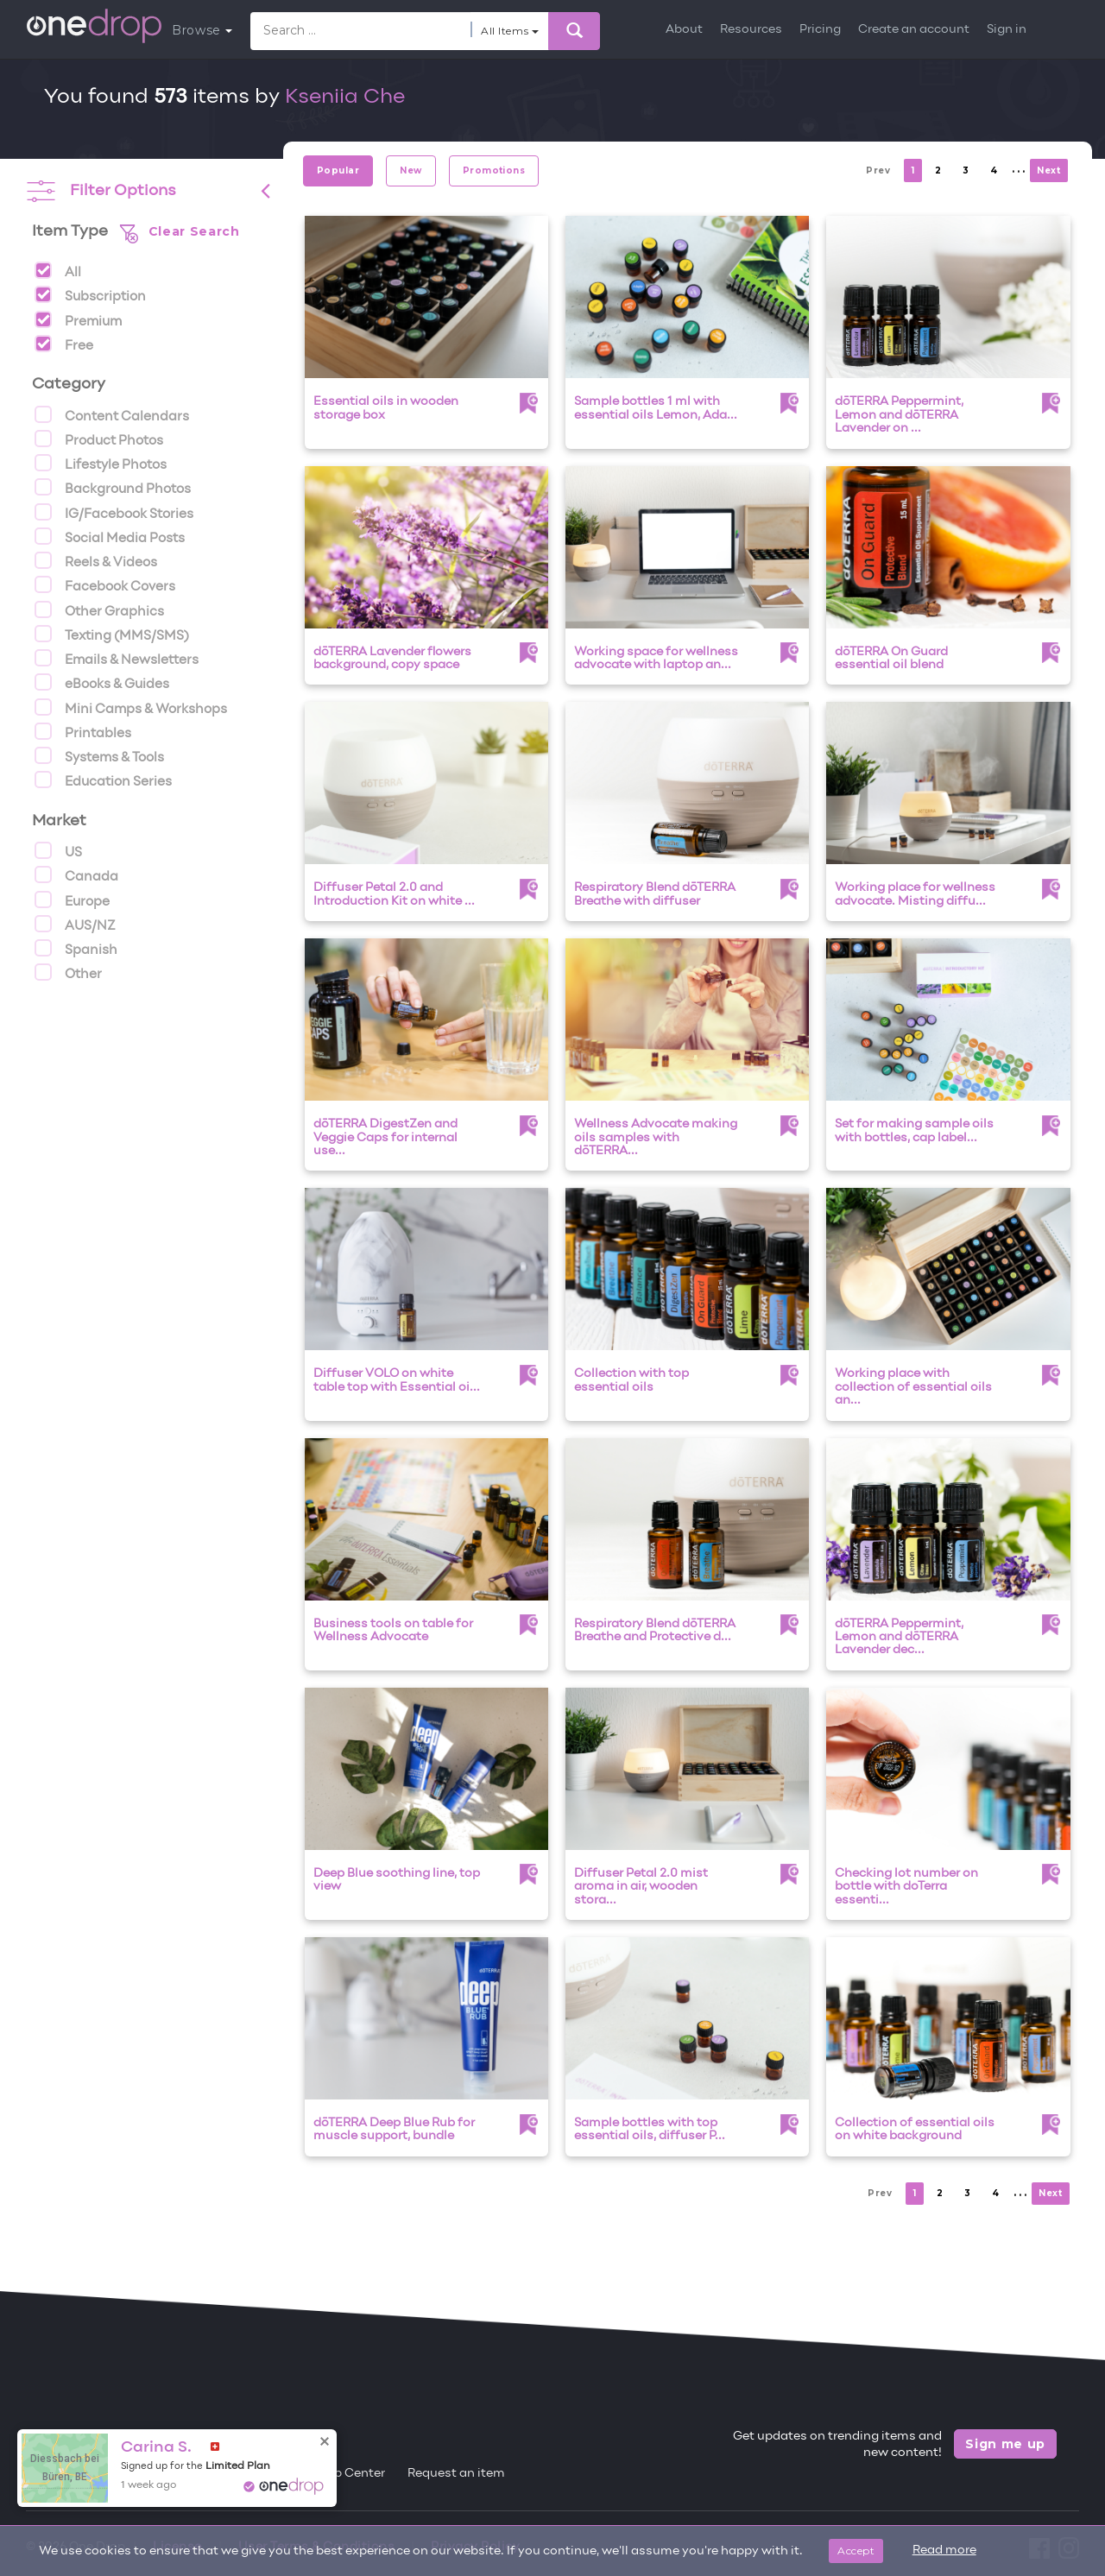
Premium (78, 319)
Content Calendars (112, 414)
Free (64, 343)
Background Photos (113, 487)
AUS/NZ (75, 923)
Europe (72, 899)
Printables (83, 731)
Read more (944, 2550)
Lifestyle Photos (101, 462)
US (58, 850)
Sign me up (1005, 2444)
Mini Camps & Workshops (131, 707)
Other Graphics (99, 609)
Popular (338, 170)
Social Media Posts (110, 536)
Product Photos (99, 438)
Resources (751, 29)
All (58, 270)
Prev (878, 170)
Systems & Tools (99, 755)
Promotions (494, 170)
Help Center (349, 2473)
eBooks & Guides (102, 682)
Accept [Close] (856, 2550)
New (410, 170)
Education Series (103, 779)
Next (1048, 170)
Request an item (456, 2473)
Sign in (1006, 29)
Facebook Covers (105, 584)
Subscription (90, 294)
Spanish (76, 948)
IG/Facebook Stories (114, 512)
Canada (76, 874)
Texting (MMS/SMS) (112, 633)
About (684, 29)
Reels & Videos (96, 560)
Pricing (820, 29)
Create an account (913, 29)
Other (68, 972)
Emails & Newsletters (117, 657)
